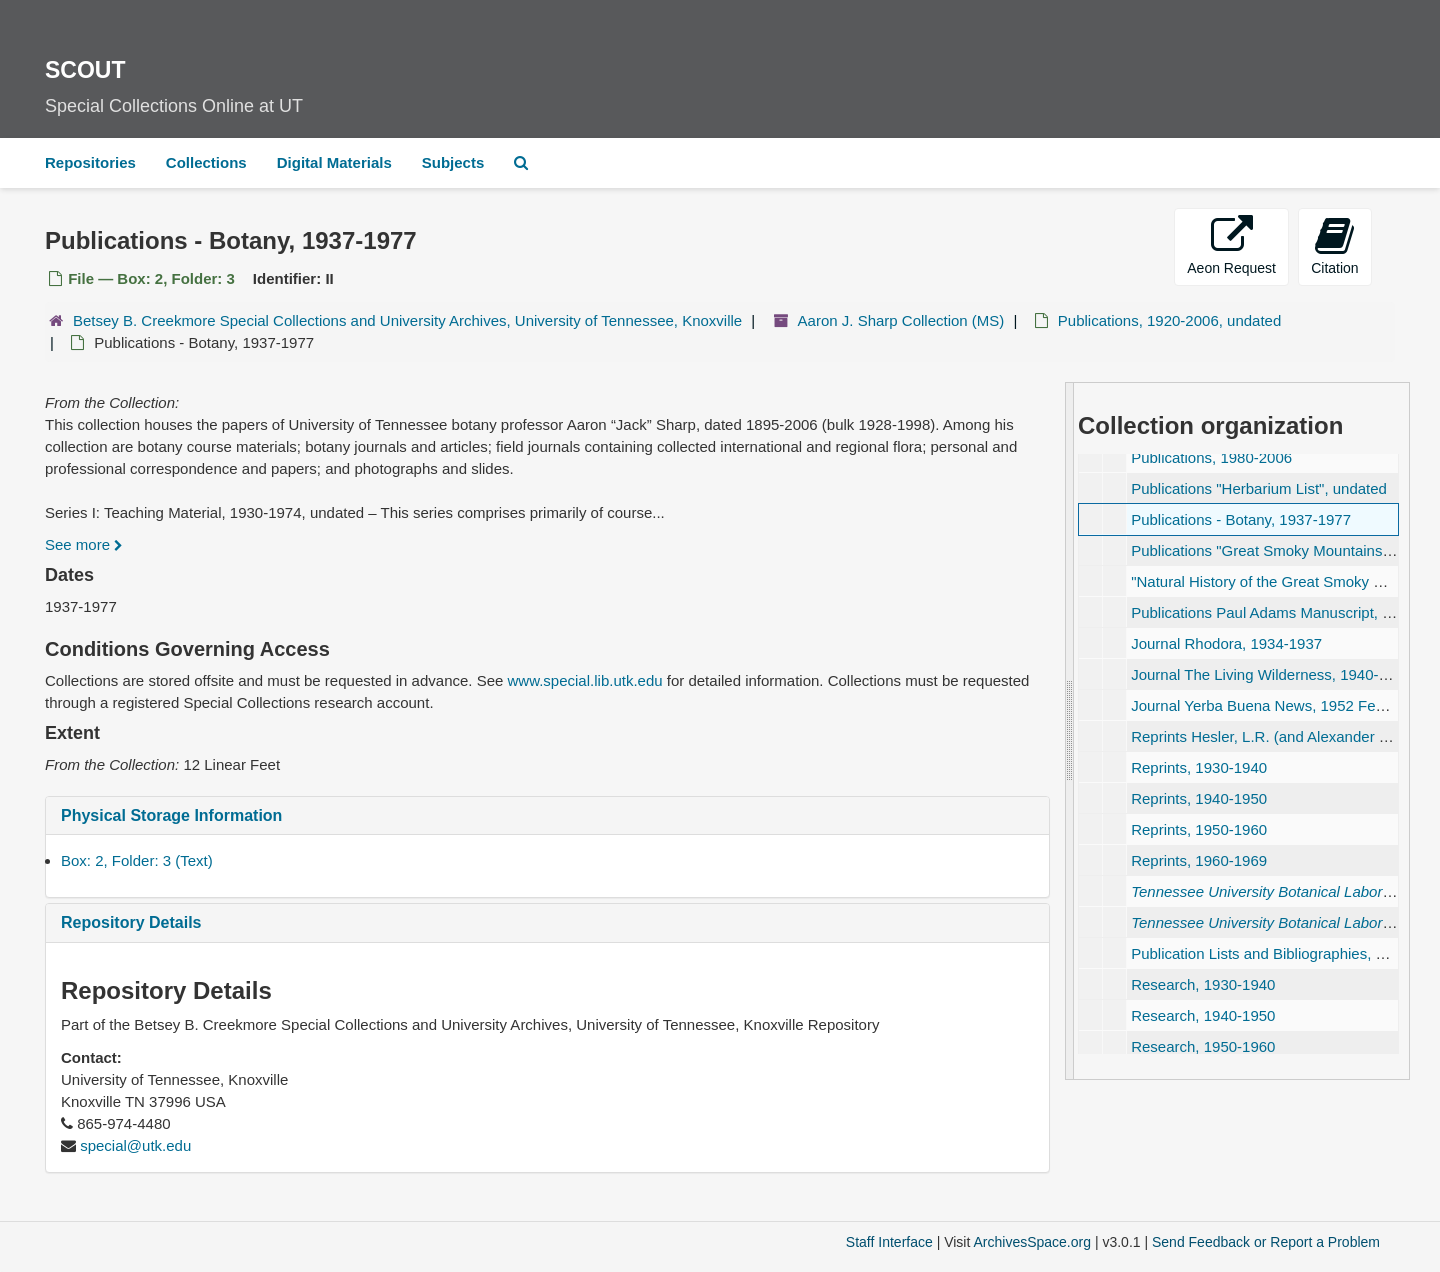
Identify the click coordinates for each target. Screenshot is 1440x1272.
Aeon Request (1231, 245)
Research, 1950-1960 (1203, 1046)
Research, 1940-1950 (1203, 1015)
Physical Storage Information (171, 815)
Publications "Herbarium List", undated (1259, 488)
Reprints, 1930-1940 (1199, 767)
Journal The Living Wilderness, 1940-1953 (1271, 674)
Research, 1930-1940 (1203, 984)
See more (84, 544)
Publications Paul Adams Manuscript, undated (1283, 612)
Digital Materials (334, 162)
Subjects (453, 162)
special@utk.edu (135, 1145)
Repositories (90, 162)
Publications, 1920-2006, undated (1170, 320)
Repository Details (131, 922)
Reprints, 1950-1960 (1199, 829)
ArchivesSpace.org (1032, 1242)
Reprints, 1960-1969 (1199, 860)
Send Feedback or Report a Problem (1266, 1242)
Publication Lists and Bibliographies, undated (1280, 953)
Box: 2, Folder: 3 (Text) (137, 860)
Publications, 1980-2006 (1211, 457)
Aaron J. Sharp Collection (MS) (901, 320)
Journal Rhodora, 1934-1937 (1226, 643)
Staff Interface (889, 1242)
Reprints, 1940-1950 (1199, 798)
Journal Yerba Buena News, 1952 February (1274, 705)
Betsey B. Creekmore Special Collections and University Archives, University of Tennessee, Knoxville (407, 320)
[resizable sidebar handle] (1070, 731)
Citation (1334, 245)
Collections (206, 162)
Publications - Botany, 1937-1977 (1241, 519)
